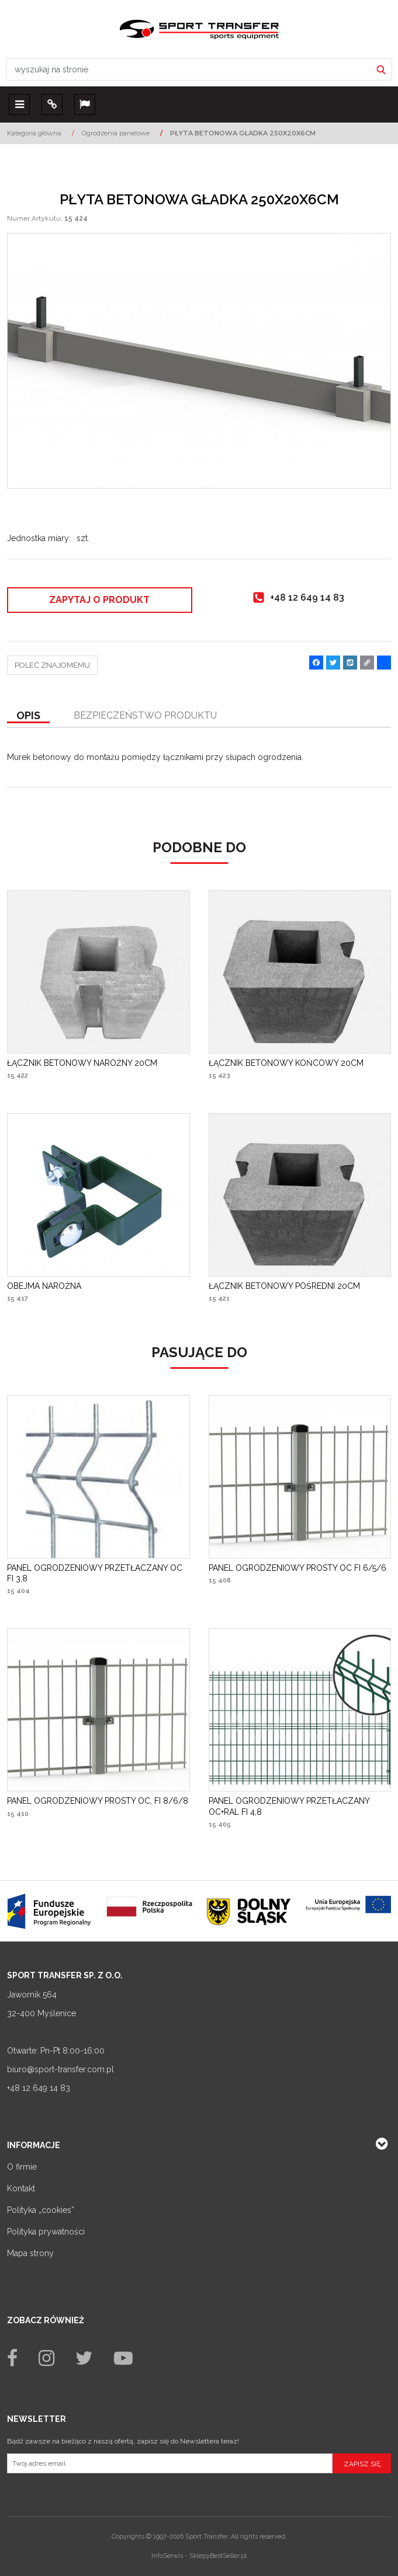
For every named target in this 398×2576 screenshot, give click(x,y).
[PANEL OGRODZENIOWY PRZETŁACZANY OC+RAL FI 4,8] (300, 1806)
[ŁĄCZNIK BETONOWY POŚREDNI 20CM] (284, 1286)
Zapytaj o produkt (99, 599)
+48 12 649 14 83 (38, 2088)
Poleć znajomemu (52, 665)
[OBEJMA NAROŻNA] (44, 1286)
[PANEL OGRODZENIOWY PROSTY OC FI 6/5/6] (297, 1568)
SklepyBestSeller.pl (218, 2556)
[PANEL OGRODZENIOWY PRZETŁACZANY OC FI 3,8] (98, 1573)
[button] (28, 716)
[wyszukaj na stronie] (188, 69)
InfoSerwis (167, 2556)
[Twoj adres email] (170, 2463)
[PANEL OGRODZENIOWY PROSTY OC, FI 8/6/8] (97, 1801)
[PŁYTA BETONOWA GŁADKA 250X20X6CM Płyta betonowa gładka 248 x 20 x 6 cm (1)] (199, 360)
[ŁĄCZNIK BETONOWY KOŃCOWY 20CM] (286, 1063)
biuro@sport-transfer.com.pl (60, 2069)
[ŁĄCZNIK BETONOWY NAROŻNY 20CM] (82, 1063)
